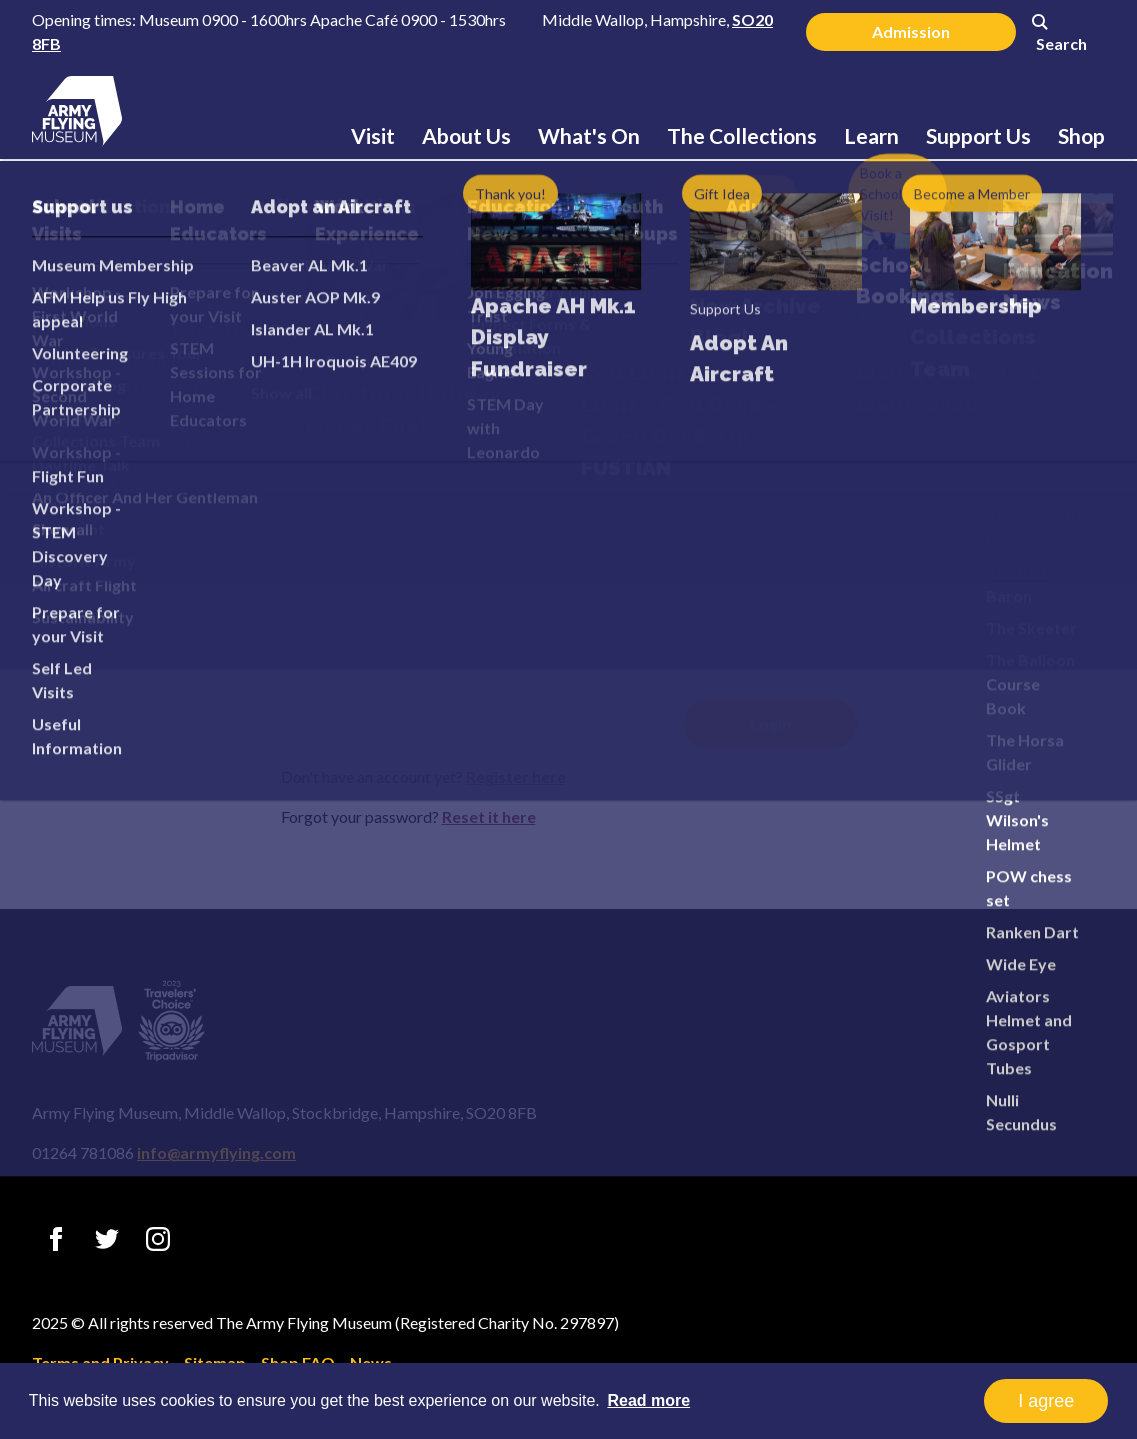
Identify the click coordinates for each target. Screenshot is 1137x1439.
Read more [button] (648, 1400)
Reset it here (489, 816)
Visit (373, 135)
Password (315, 422)
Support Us (978, 135)
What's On (589, 135)
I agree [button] (1046, 1401)
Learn (871, 135)
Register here (516, 776)
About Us (466, 135)
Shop (1081, 135)
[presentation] (433, 628)
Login (569, 250)
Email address (328, 320)
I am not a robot (335, 572)
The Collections (742, 135)
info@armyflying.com (216, 1152)
